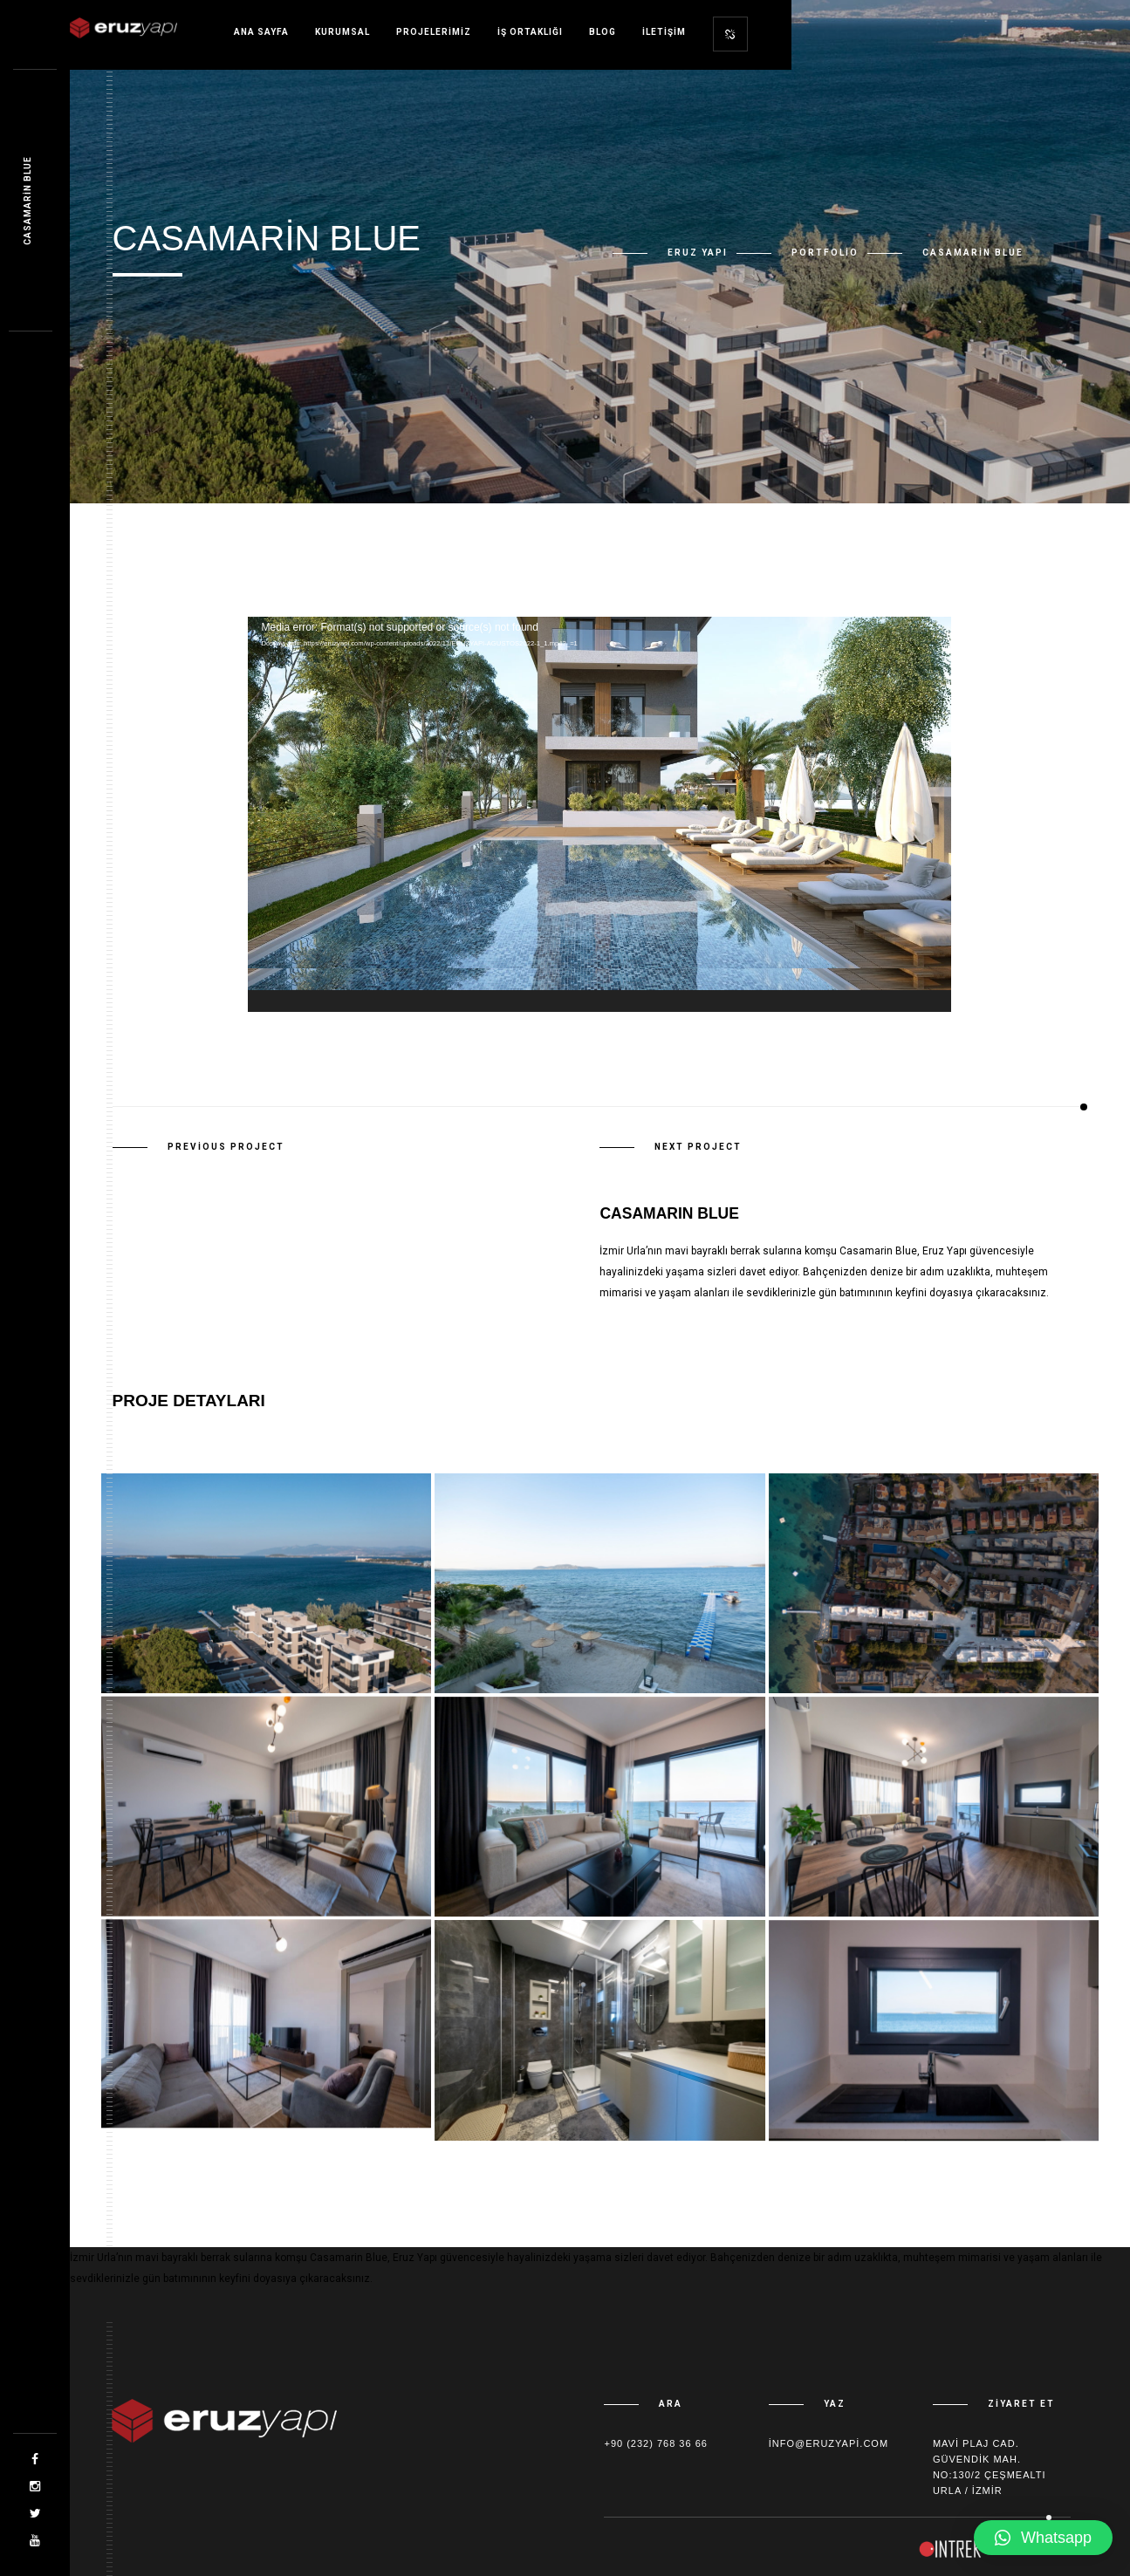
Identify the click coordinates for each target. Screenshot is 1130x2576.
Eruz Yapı (698, 252)
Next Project (698, 1146)
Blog (602, 32)
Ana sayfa (261, 32)
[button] (1043, 2537)
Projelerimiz (433, 32)
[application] (599, 814)
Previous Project (226, 1146)
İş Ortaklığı (530, 32)
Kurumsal (342, 32)
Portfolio (825, 252)
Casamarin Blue (27, 200)
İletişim (664, 32)
